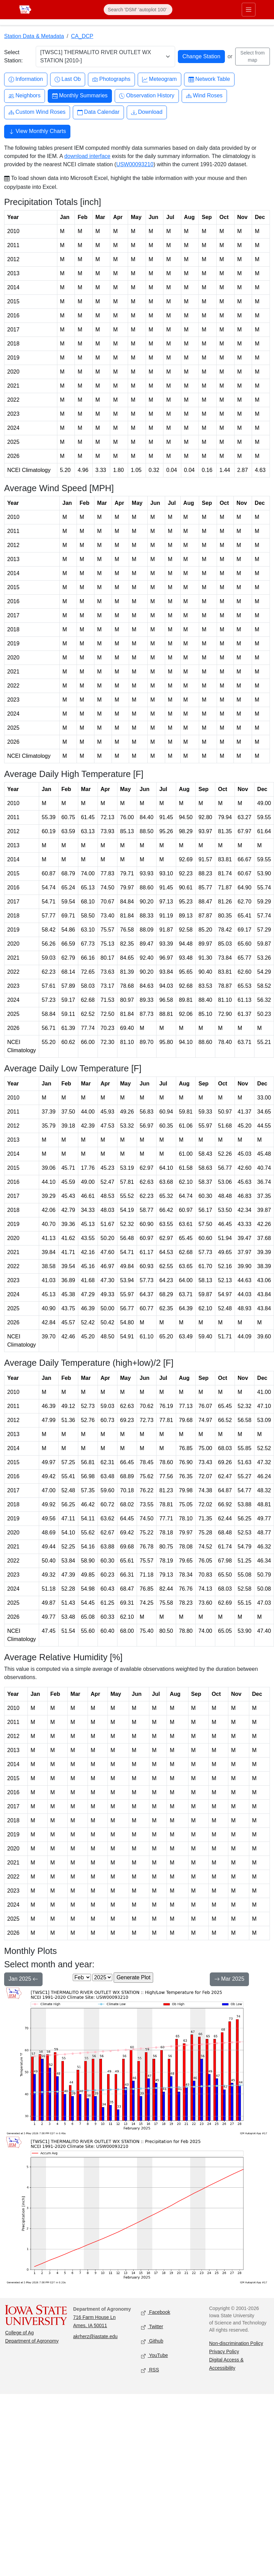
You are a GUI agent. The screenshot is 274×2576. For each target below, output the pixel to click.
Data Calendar (98, 112)
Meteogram (159, 79)
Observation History (146, 95)
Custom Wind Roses (37, 112)
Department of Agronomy (32, 2341)
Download (146, 112)
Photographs (111, 79)
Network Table (209, 79)
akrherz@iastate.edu (95, 2336)
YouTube (154, 2355)
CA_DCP (82, 36)
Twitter (152, 2327)
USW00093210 (134, 164)
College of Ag (19, 2332)
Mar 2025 (229, 1980)
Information (26, 79)
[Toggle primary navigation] (248, 9)
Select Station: (13, 56)
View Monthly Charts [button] (37, 132)
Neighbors (25, 95)
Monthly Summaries (79, 95)
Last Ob (68, 79)
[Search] (138, 9)
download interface (87, 156)
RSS (150, 2370)
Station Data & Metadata (34, 36)
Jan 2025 (23, 1980)
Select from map (252, 56)
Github (152, 2341)
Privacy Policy (224, 2351)
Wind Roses (204, 95)
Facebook (155, 2312)
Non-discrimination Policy (236, 2343)
